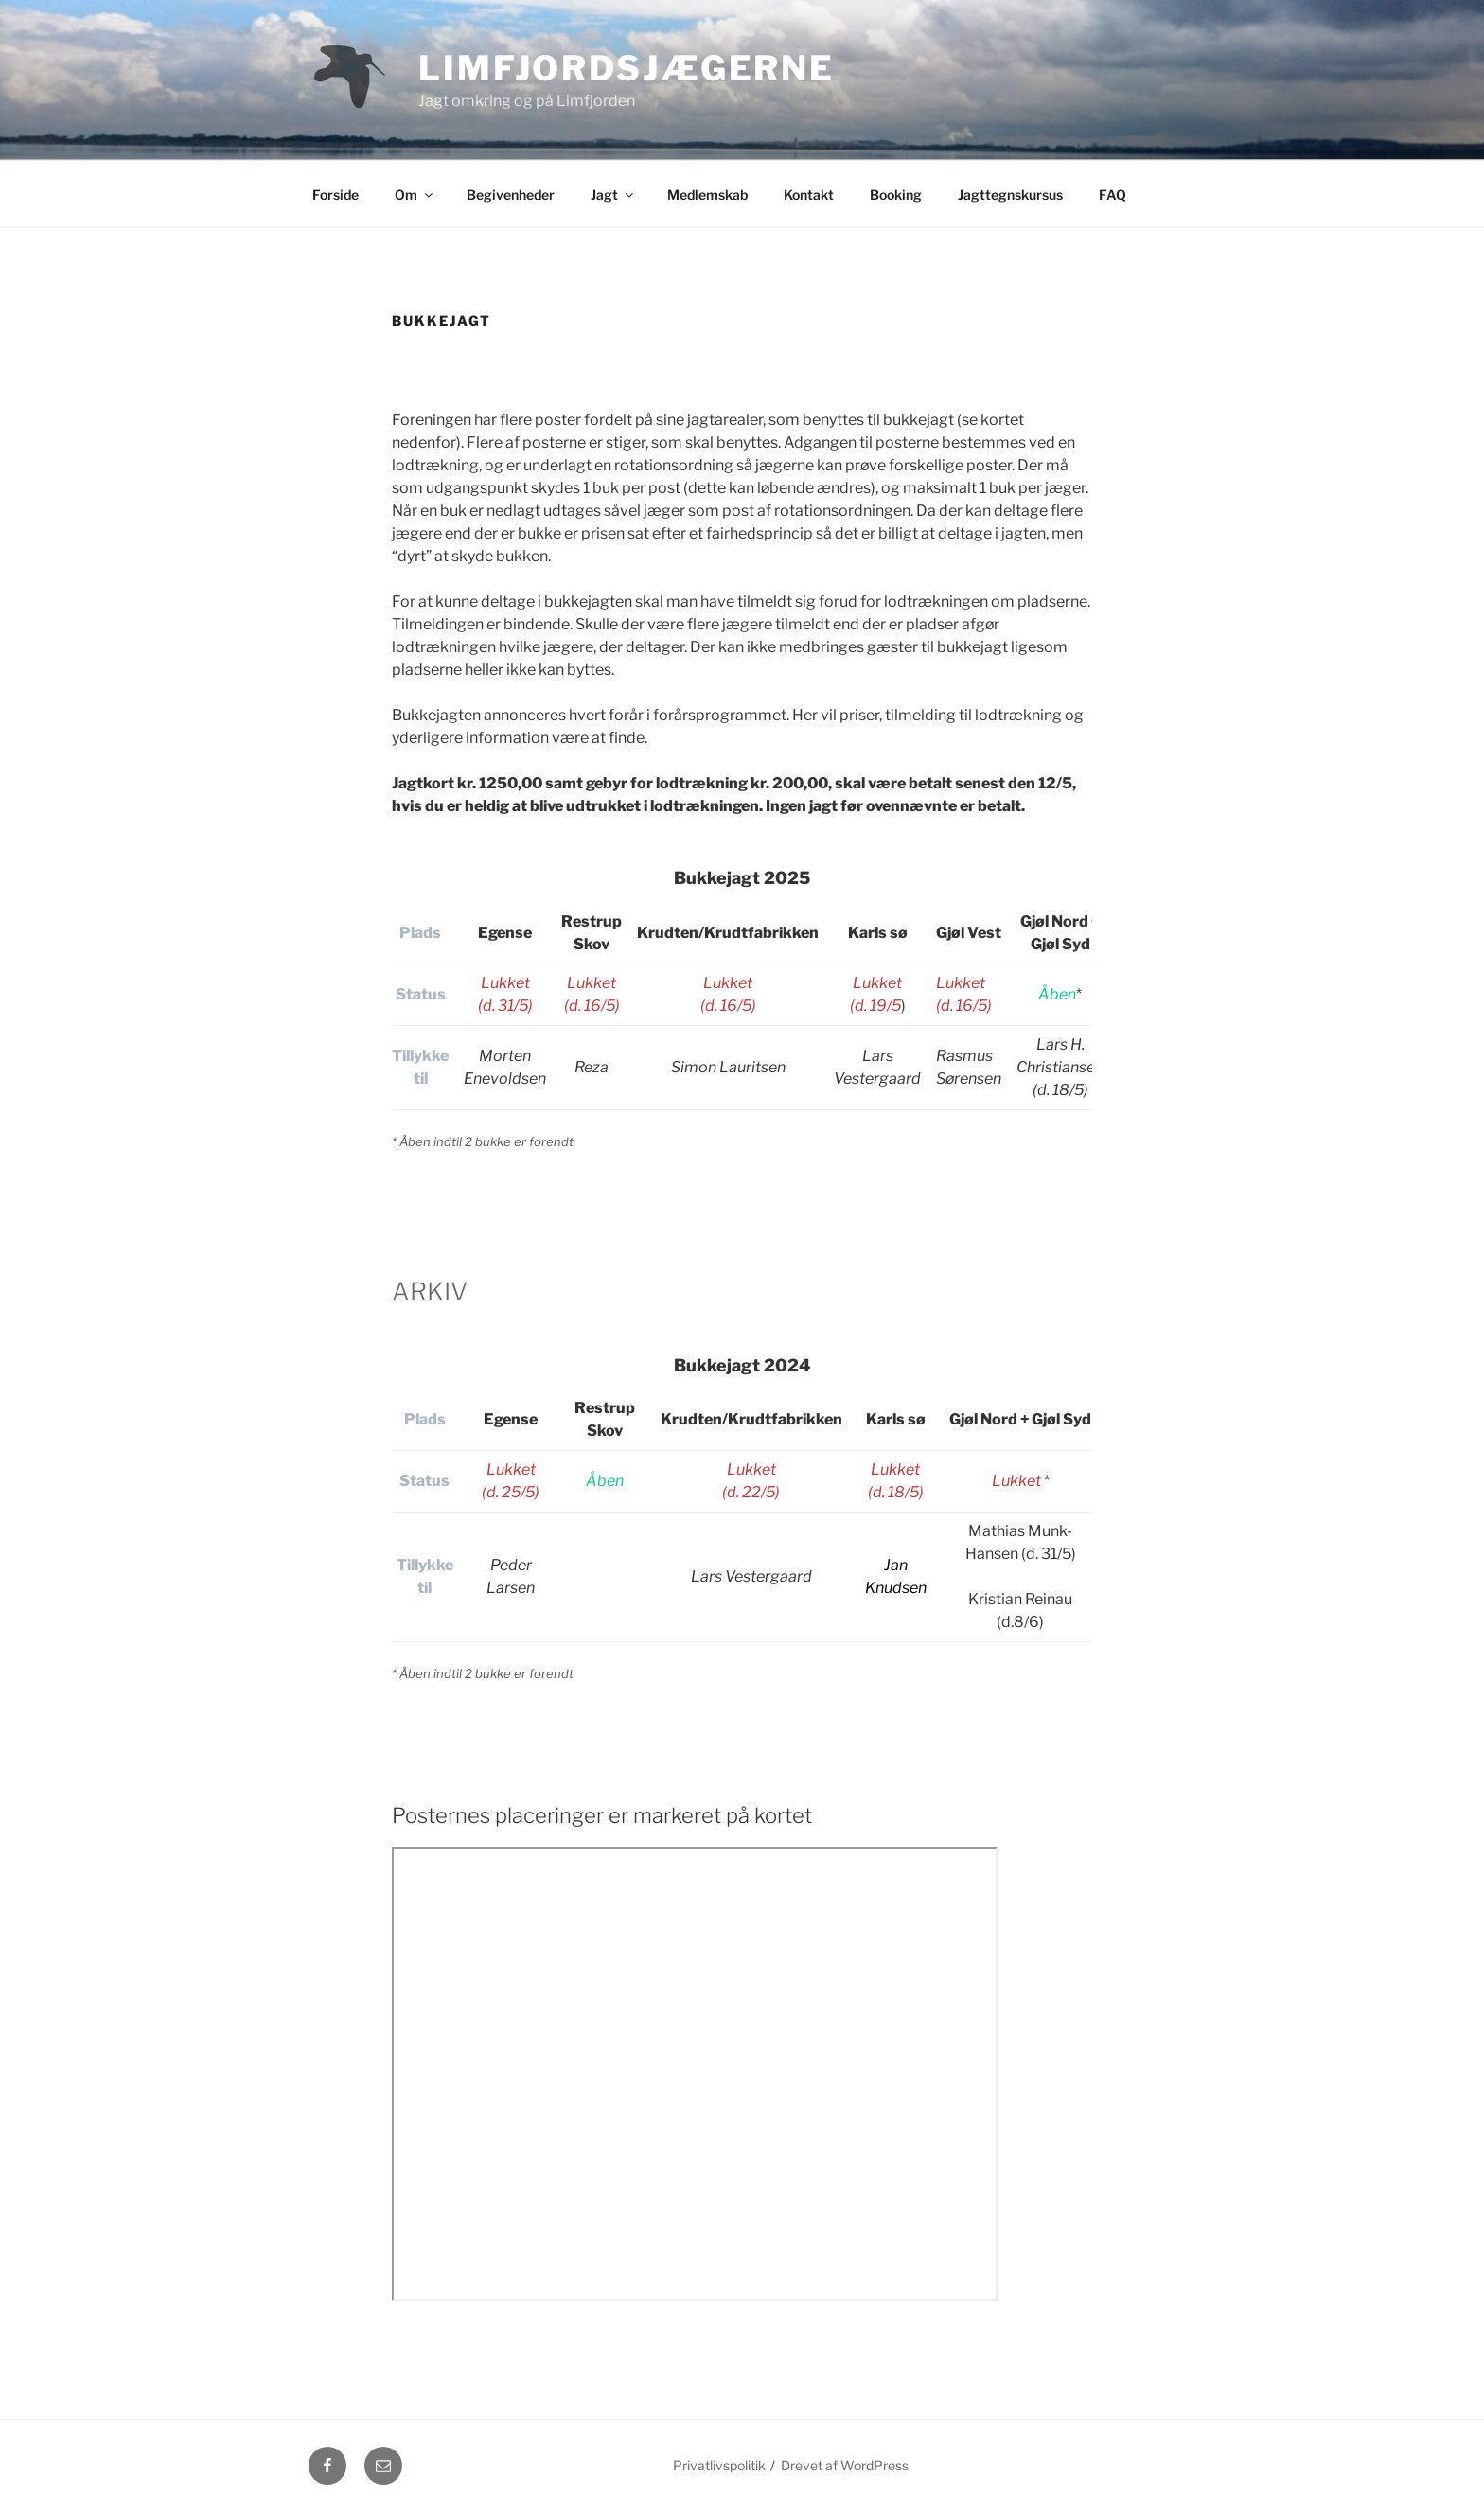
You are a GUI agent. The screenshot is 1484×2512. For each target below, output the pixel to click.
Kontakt (809, 194)
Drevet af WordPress (845, 2465)
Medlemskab (707, 194)
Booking (896, 194)
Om (415, 194)
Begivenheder (511, 194)
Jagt (613, 194)
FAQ (1112, 194)
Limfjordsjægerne (626, 68)
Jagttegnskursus (1010, 194)
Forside (335, 194)
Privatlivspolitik (719, 2465)
